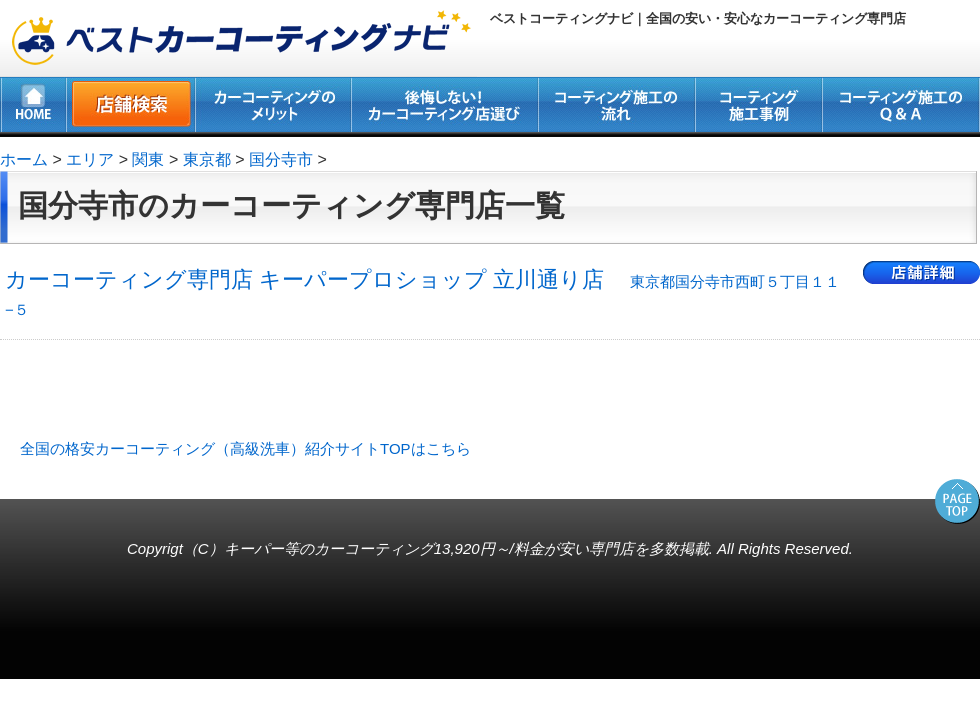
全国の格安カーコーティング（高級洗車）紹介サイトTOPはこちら (245, 448)
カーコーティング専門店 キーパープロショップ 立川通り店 (422, 292)
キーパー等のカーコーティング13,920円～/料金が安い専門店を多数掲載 (466, 548)
